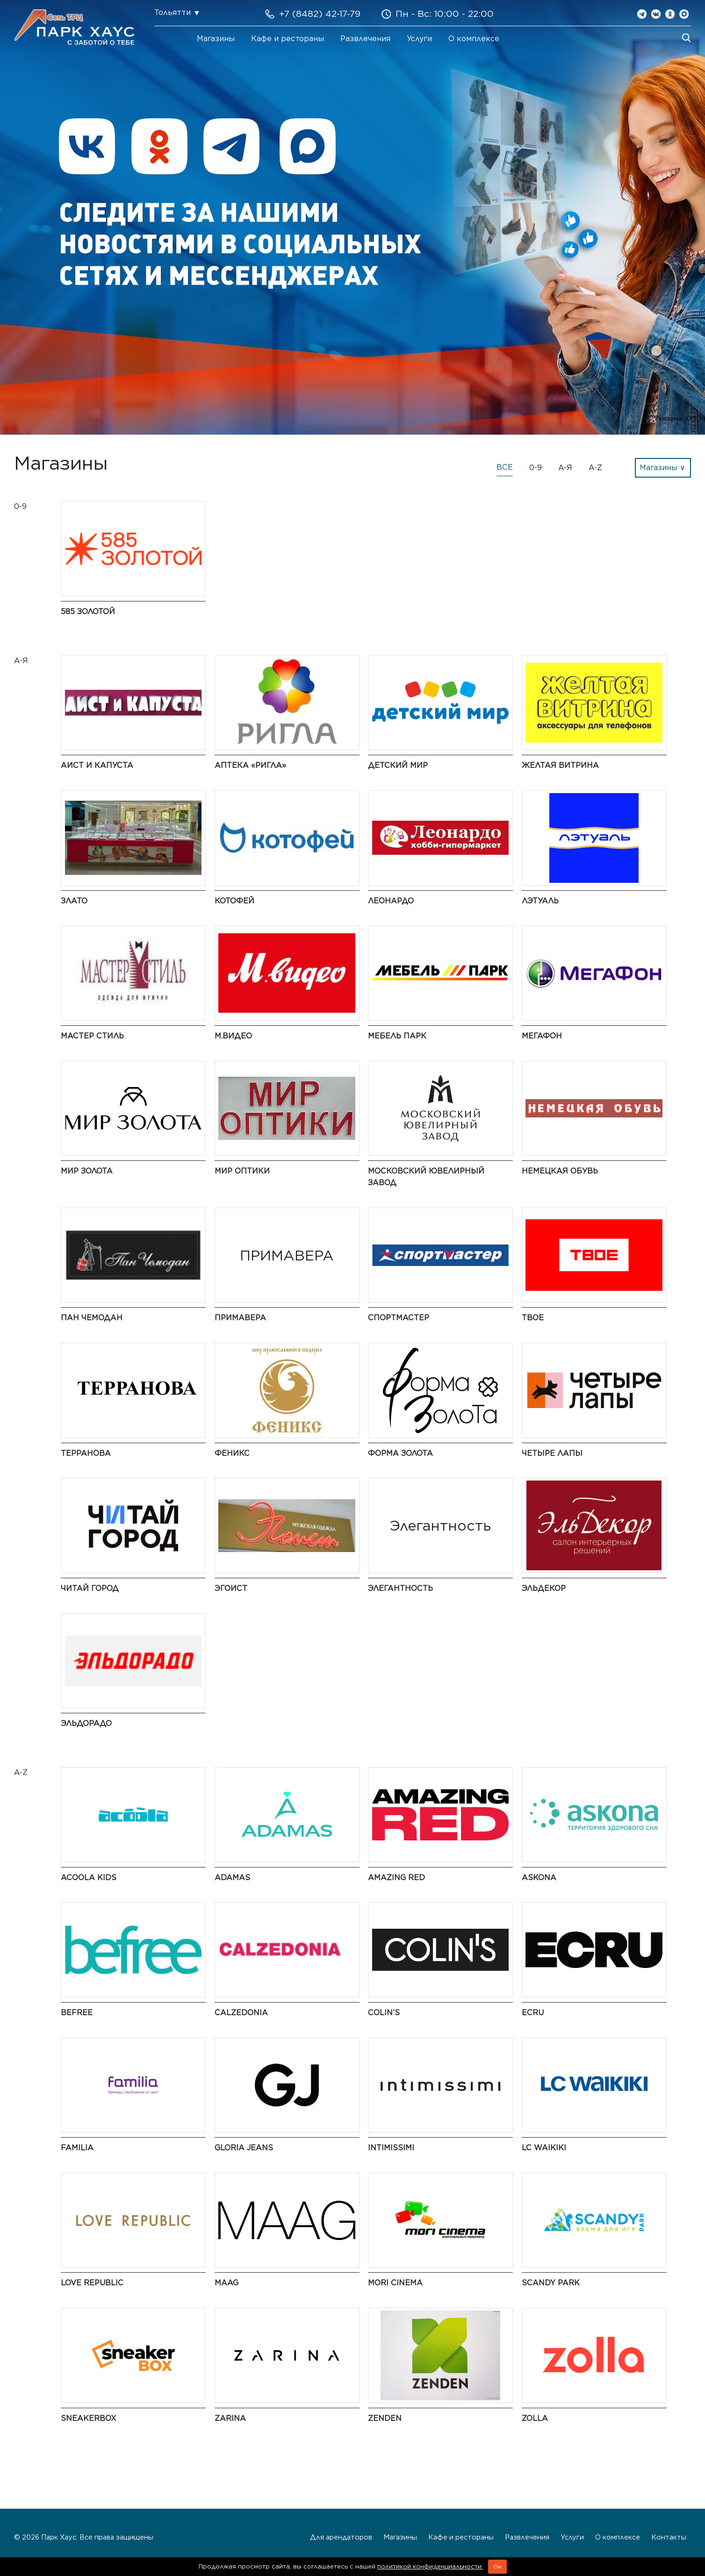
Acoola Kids (88, 1877)
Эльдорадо (86, 1723)
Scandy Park (551, 2282)
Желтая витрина (560, 765)
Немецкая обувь (560, 1170)
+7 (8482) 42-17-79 (319, 13)
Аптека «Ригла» (250, 765)
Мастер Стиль (92, 1035)
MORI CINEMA (395, 2282)
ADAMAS (232, 1877)
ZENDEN (385, 2418)
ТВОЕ (533, 1317)
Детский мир (398, 765)
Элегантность (400, 1588)
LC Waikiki (544, 2147)
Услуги (419, 38)
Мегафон (542, 1035)
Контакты (668, 2537)
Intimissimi (391, 2147)
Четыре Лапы (552, 1453)
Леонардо (391, 900)
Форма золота (400, 1453)
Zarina (230, 2418)
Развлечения (365, 38)
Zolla (535, 2418)
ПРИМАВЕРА (240, 1317)
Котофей (234, 900)
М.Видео (233, 1035)
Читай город (90, 1588)
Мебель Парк (397, 1035)
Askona (539, 1877)
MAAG (226, 2282)
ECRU (533, 2012)
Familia (77, 2147)
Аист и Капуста (97, 765)
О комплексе (473, 38)
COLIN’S (384, 2012)
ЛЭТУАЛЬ (540, 900)
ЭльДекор (544, 1588)
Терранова (86, 1453)
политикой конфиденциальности (430, 2566)
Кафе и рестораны (287, 38)
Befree (77, 2012)
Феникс (232, 1453)
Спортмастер (398, 1317)
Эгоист (231, 1588)
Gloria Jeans (244, 2147)
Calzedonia (241, 2012)
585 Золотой (88, 611)
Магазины (216, 38)
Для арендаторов (341, 2537)
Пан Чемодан (91, 1317)
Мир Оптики (242, 1170)
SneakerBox (88, 2418)
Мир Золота (87, 1170)
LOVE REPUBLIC (92, 2282)
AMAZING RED (396, 1877)
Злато (74, 900)
